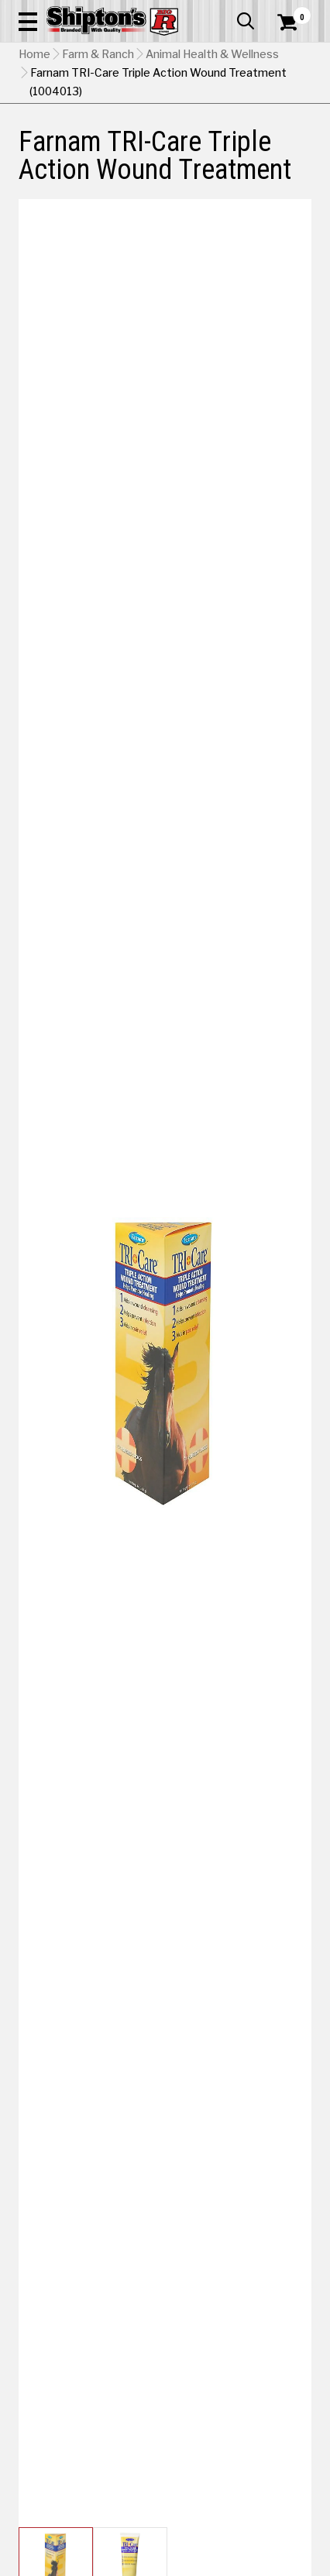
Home (34, 54)
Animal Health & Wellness (212, 54)
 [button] (245, 20)
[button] (28, 21)
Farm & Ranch (98, 54)
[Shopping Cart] (294, 22)
